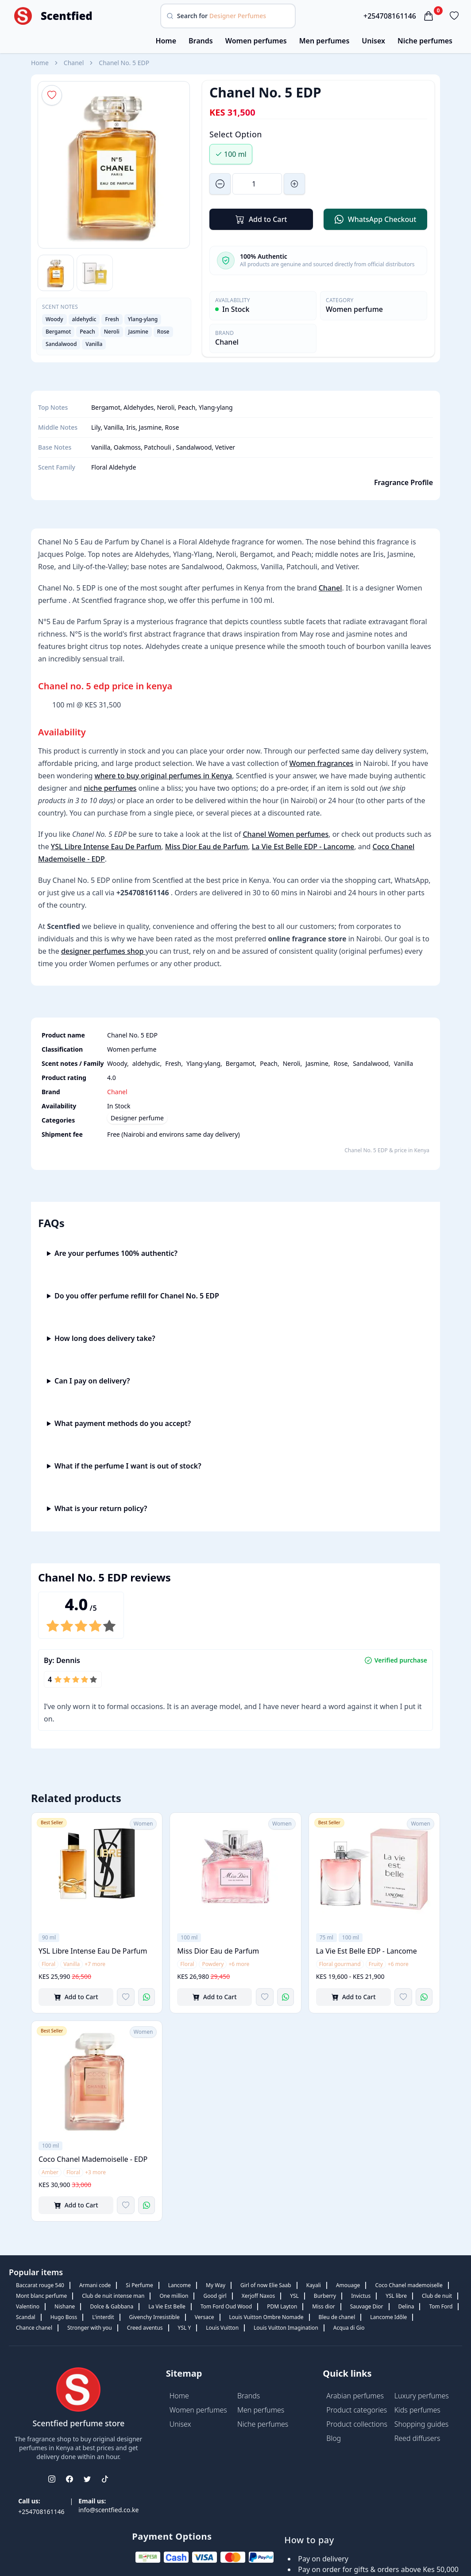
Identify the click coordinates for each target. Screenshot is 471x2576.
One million (173, 2296)
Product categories (356, 2410)
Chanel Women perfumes (285, 834)
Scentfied (67, 16)
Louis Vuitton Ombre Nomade (266, 2317)
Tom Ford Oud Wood (226, 2306)
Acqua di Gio (349, 2327)
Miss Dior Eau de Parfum (206, 846)
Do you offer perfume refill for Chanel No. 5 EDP (136, 1296)
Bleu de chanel (337, 2317)
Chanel (74, 62)
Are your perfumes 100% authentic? (116, 1253)
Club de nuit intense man (113, 2296)
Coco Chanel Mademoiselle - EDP (93, 2159)
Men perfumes (324, 41)
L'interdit (103, 2317)
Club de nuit (437, 2296)
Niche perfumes (425, 41)
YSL (294, 2296)
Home (165, 41)
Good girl (214, 2296)
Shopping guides (421, 2424)
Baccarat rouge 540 (40, 2285)
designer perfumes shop (103, 951)
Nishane (64, 2306)
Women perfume (354, 309)
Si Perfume (139, 2285)
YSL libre (396, 2296)
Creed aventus (145, 2327)
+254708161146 (389, 16)
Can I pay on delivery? (92, 1381)
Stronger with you (89, 2327)
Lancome (179, 2285)
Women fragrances (322, 763)
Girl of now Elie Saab (265, 2285)
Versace (204, 2317)
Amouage (348, 2285)
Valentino (27, 2306)
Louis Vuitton (222, 2327)
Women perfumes (256, 41)
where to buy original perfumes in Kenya (163, 776)
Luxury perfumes (421, 2396)
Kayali (313, 2285)
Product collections (356, 2424)
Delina (406, 2306)
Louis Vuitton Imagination (286, 2327)
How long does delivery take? (104, 1338)
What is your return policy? (100, 1508)
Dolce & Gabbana (111, 2306)
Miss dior (323, 2306)
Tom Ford (440, 2306)
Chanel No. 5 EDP (124, 62)
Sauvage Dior (366, 2306)
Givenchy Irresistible (154, 2317)
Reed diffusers (417, 2438)
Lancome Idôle (388, 2317)
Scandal (25, 2317)
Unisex (373, 41)
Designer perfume (137, 1118)
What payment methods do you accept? (122, 1423)
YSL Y (184, 2327)
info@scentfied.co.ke (108, 2510)
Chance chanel (34, 2327)
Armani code (95, 2285)
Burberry (325, 2296)
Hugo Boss (63, 2317)
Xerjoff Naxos (258, 2296)
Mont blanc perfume (41, 2296)
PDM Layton (282, 2306)
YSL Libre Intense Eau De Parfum (106, 846)
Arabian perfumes (355, 2396)
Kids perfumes (417, 2410)
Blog (333, 2438)
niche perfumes (110, 788)
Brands (201, 41)
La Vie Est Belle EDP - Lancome (303, 846)
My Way (215, 2285)
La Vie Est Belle (166, 2306)
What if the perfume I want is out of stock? (127, 1466)
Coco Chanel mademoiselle (408, 2285)
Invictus (361, 2296)
